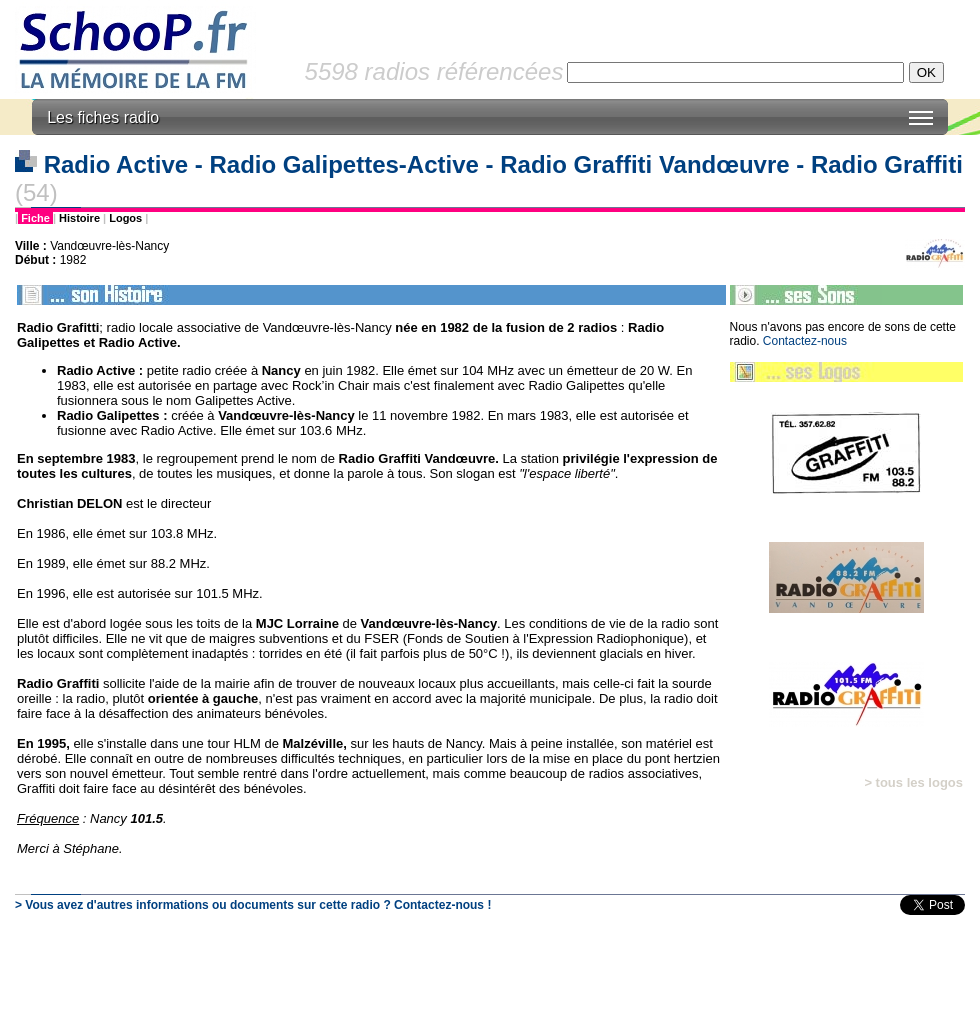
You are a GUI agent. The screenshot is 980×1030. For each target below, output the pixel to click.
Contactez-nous (805, 341)
